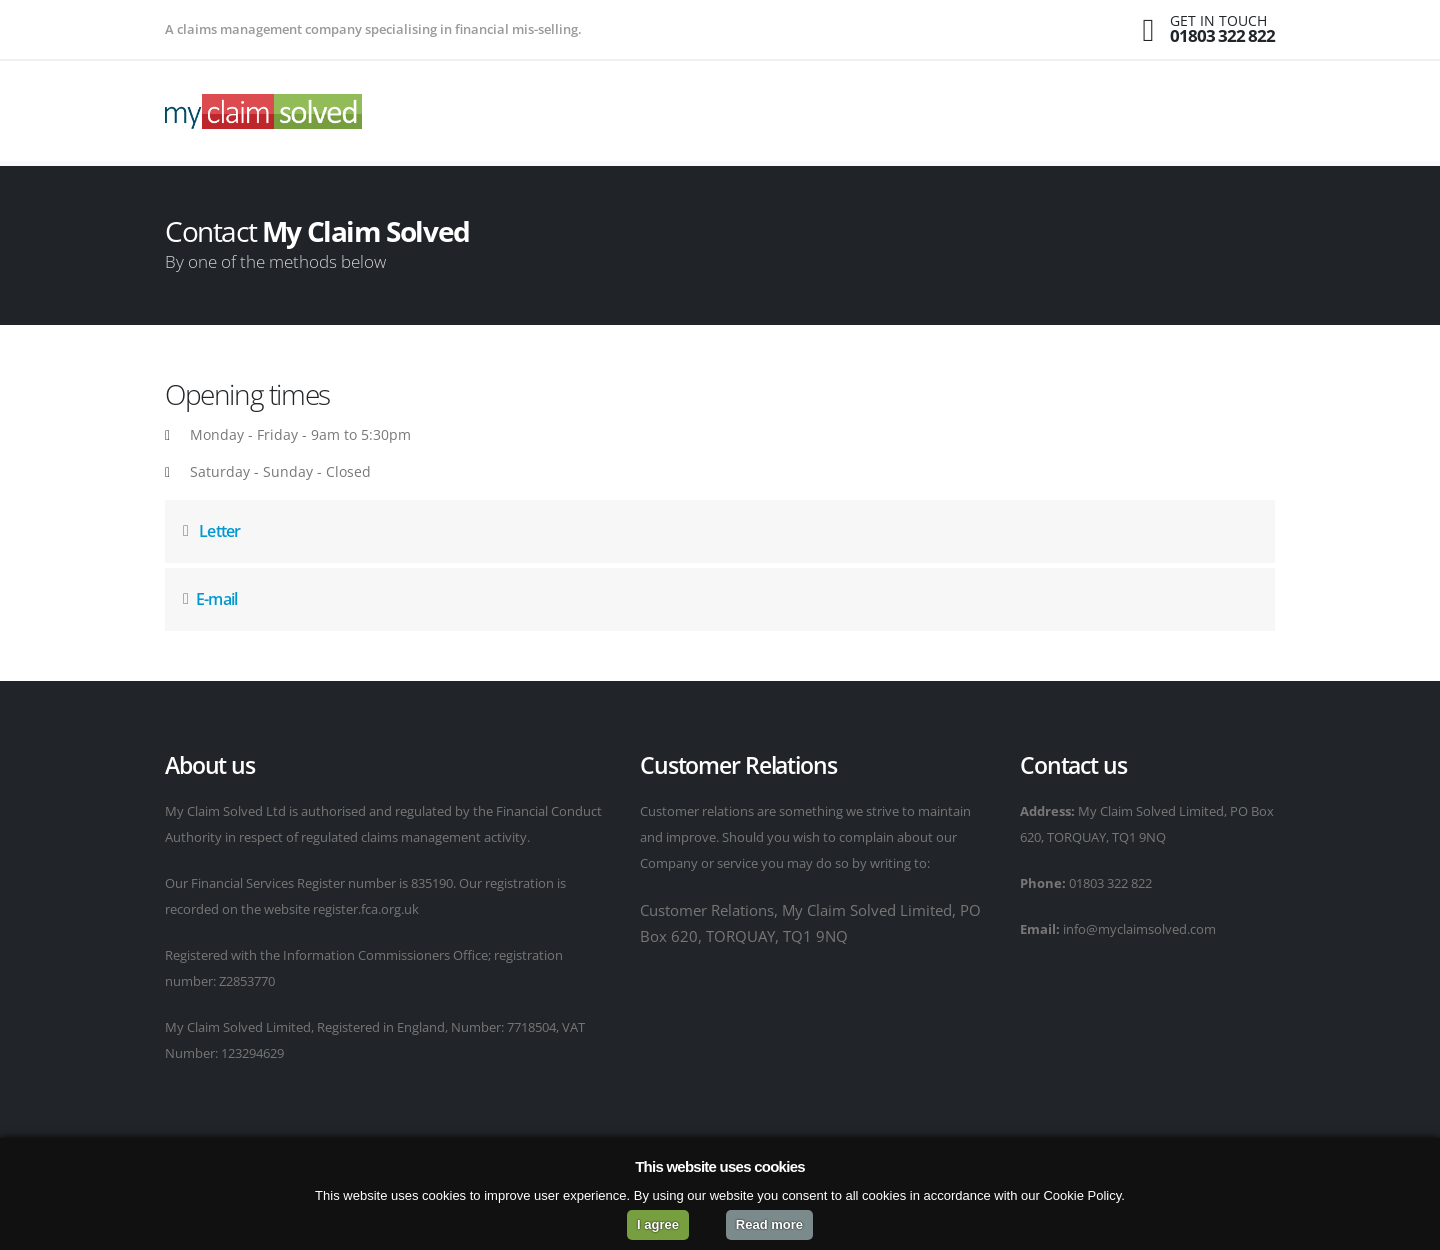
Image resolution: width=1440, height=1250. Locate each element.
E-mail (210, 599)
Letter (211, 531)
